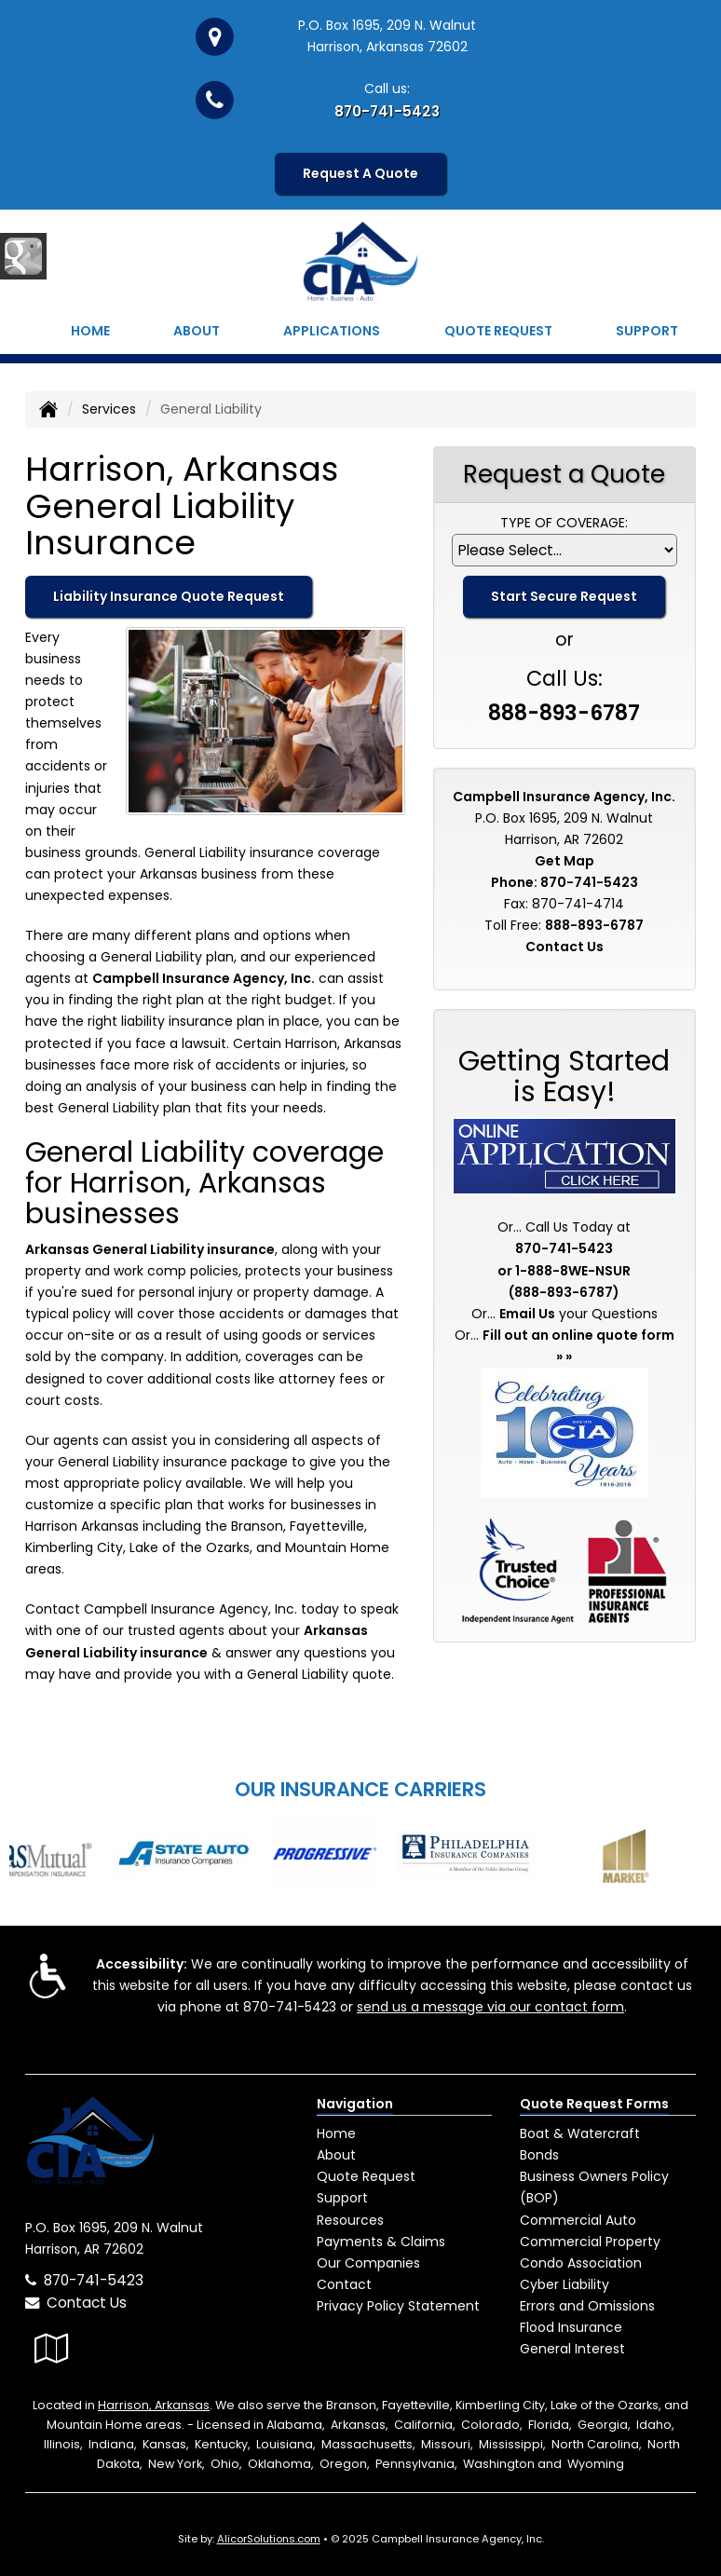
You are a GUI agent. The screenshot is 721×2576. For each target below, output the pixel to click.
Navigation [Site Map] (355, 2103)
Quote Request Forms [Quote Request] (594, 2103)
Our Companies (368, 2263)
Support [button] (647, 330)
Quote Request (366, 2176)
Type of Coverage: (564, 522)
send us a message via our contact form (490, 2006)
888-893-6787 (564, 713)
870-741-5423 (387, 111)
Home (90, 330)
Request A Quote (360, 173)
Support (342, 2197)
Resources (350, 2220)
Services (109, 409)
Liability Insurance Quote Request (168, 596)
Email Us (527, 1313)
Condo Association (581, 2263)
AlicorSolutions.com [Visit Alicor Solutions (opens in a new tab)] (268, 2538)
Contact (344, 2284)
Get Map (564, 861)
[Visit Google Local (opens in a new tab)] (51, 2348)
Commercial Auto (578, 2220)
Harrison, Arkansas (154, 2405)
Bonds (539, 2155)
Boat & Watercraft (580, 2133)
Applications (331, 330)
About (196, 330)
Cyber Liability (564, 2284)
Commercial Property (590, 2241)
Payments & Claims (381, 2241)
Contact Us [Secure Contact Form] (564, 946)
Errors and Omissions (587, 2306)
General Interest (572, 2348)
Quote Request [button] (498, 330)
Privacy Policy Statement (398, 2306)
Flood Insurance (571, 2327)
